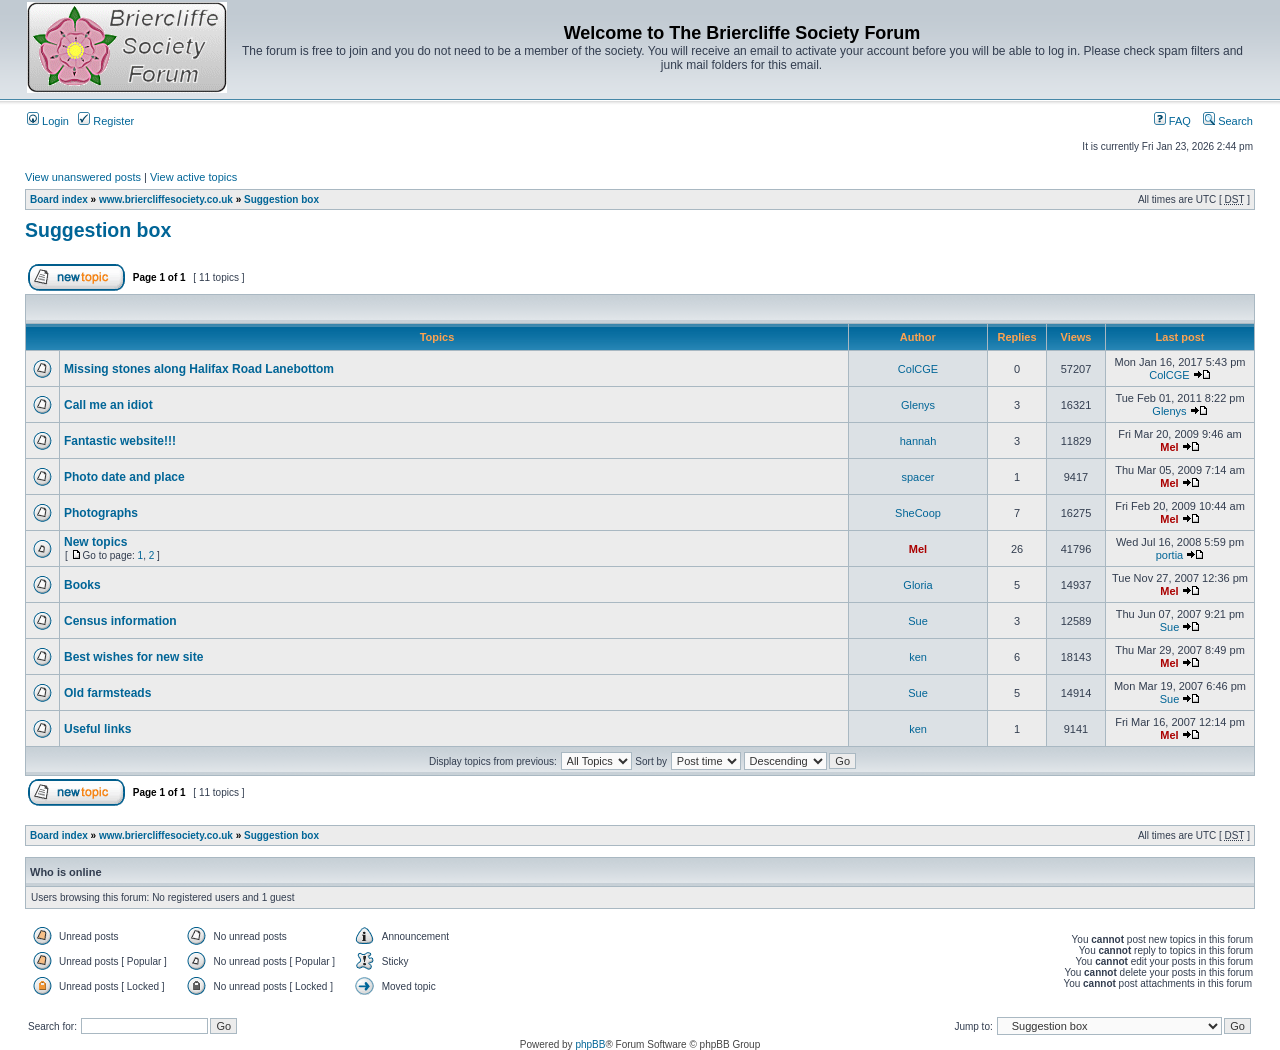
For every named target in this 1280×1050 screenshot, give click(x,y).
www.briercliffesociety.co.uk (166, 199)
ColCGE (918, 369)
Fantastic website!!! (120, 441)
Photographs (101, 513)
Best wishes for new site (133, 657)
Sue (918, 621)
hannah (918, 441)
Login (48, 121)
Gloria (917, 585)
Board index (59, 199)
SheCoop (918, 513)
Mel (1169, 447)
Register (106, 121)
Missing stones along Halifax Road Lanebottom (199, 369)
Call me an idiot (108, 405)
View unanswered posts (83, 177)
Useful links (97, 729)
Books (82, 585)
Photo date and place (124, 477)
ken (918, 657)
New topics (95, 542)
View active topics (193, 177)
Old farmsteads (107, 693)
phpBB (590, 1044)
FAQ (1172, 121)
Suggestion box (281, 199)
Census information (120, 621)
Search (1228, 121)
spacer (917, 477)
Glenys (918, 405)
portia (1170, 555)
